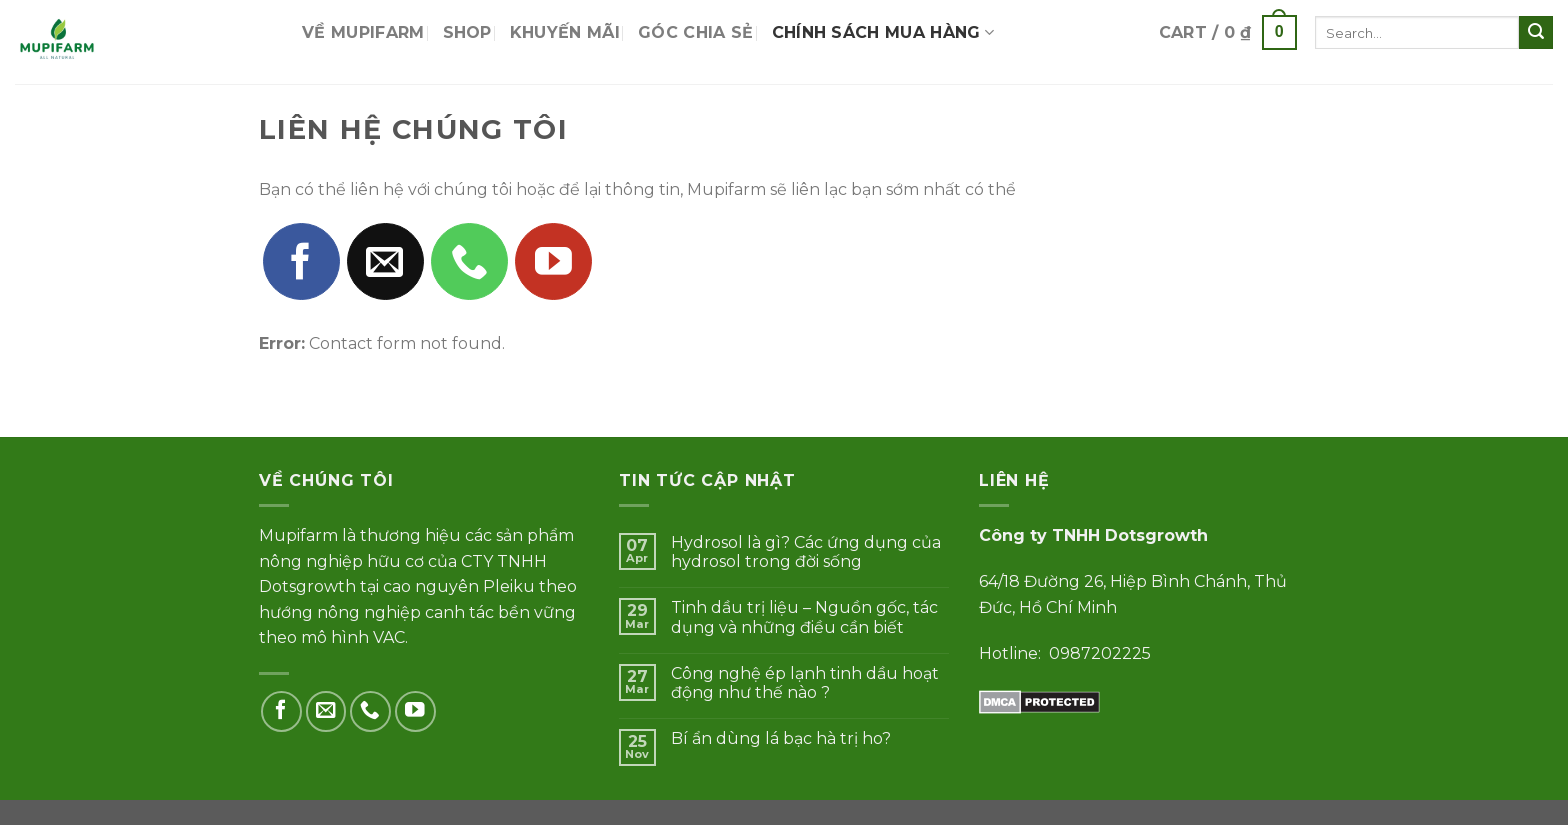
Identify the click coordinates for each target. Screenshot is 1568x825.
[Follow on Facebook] (301, 261)
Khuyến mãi (565, 32)
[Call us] (469, 261)
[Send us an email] (385, 261)
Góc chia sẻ (696, 32)
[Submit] (1536, 33)
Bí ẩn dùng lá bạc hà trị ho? (781, 738)
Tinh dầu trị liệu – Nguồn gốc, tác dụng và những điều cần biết (804, 617)
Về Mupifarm (363, 32)
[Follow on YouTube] (553, 261)
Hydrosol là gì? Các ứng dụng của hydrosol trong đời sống (806, 552)
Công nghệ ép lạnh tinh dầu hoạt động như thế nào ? (805, 683)
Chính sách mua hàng (883, 32)
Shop (467, 32)
